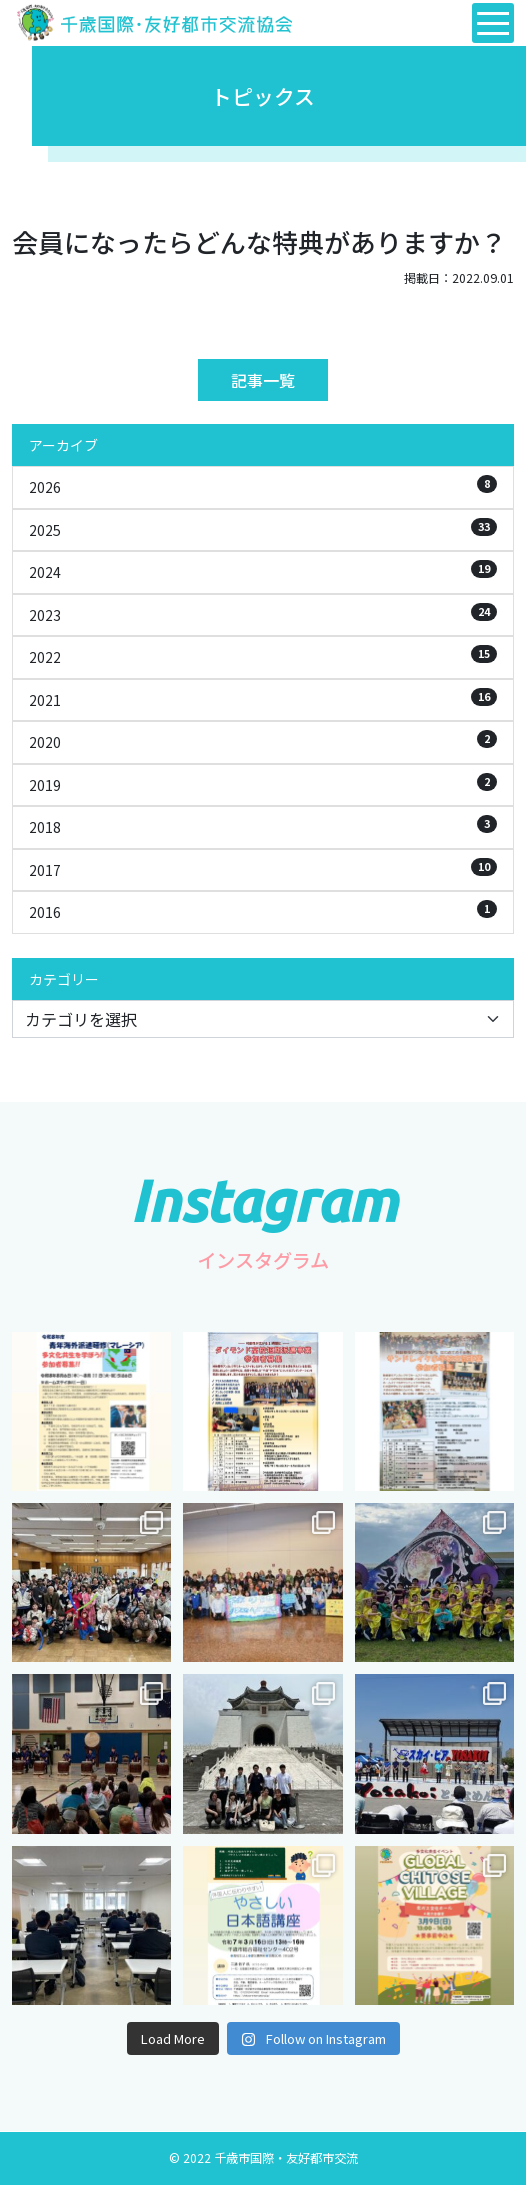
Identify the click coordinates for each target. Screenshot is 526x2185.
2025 (263, 529)
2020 (263, 741)
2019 (263, 784)
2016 (263, 911)
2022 (263, 656)
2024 (263, 571)
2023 (263, 614)
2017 (263, 869)
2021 (263, 699)
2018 (263, 826)
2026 (263, 486)
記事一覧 (263, 380)
